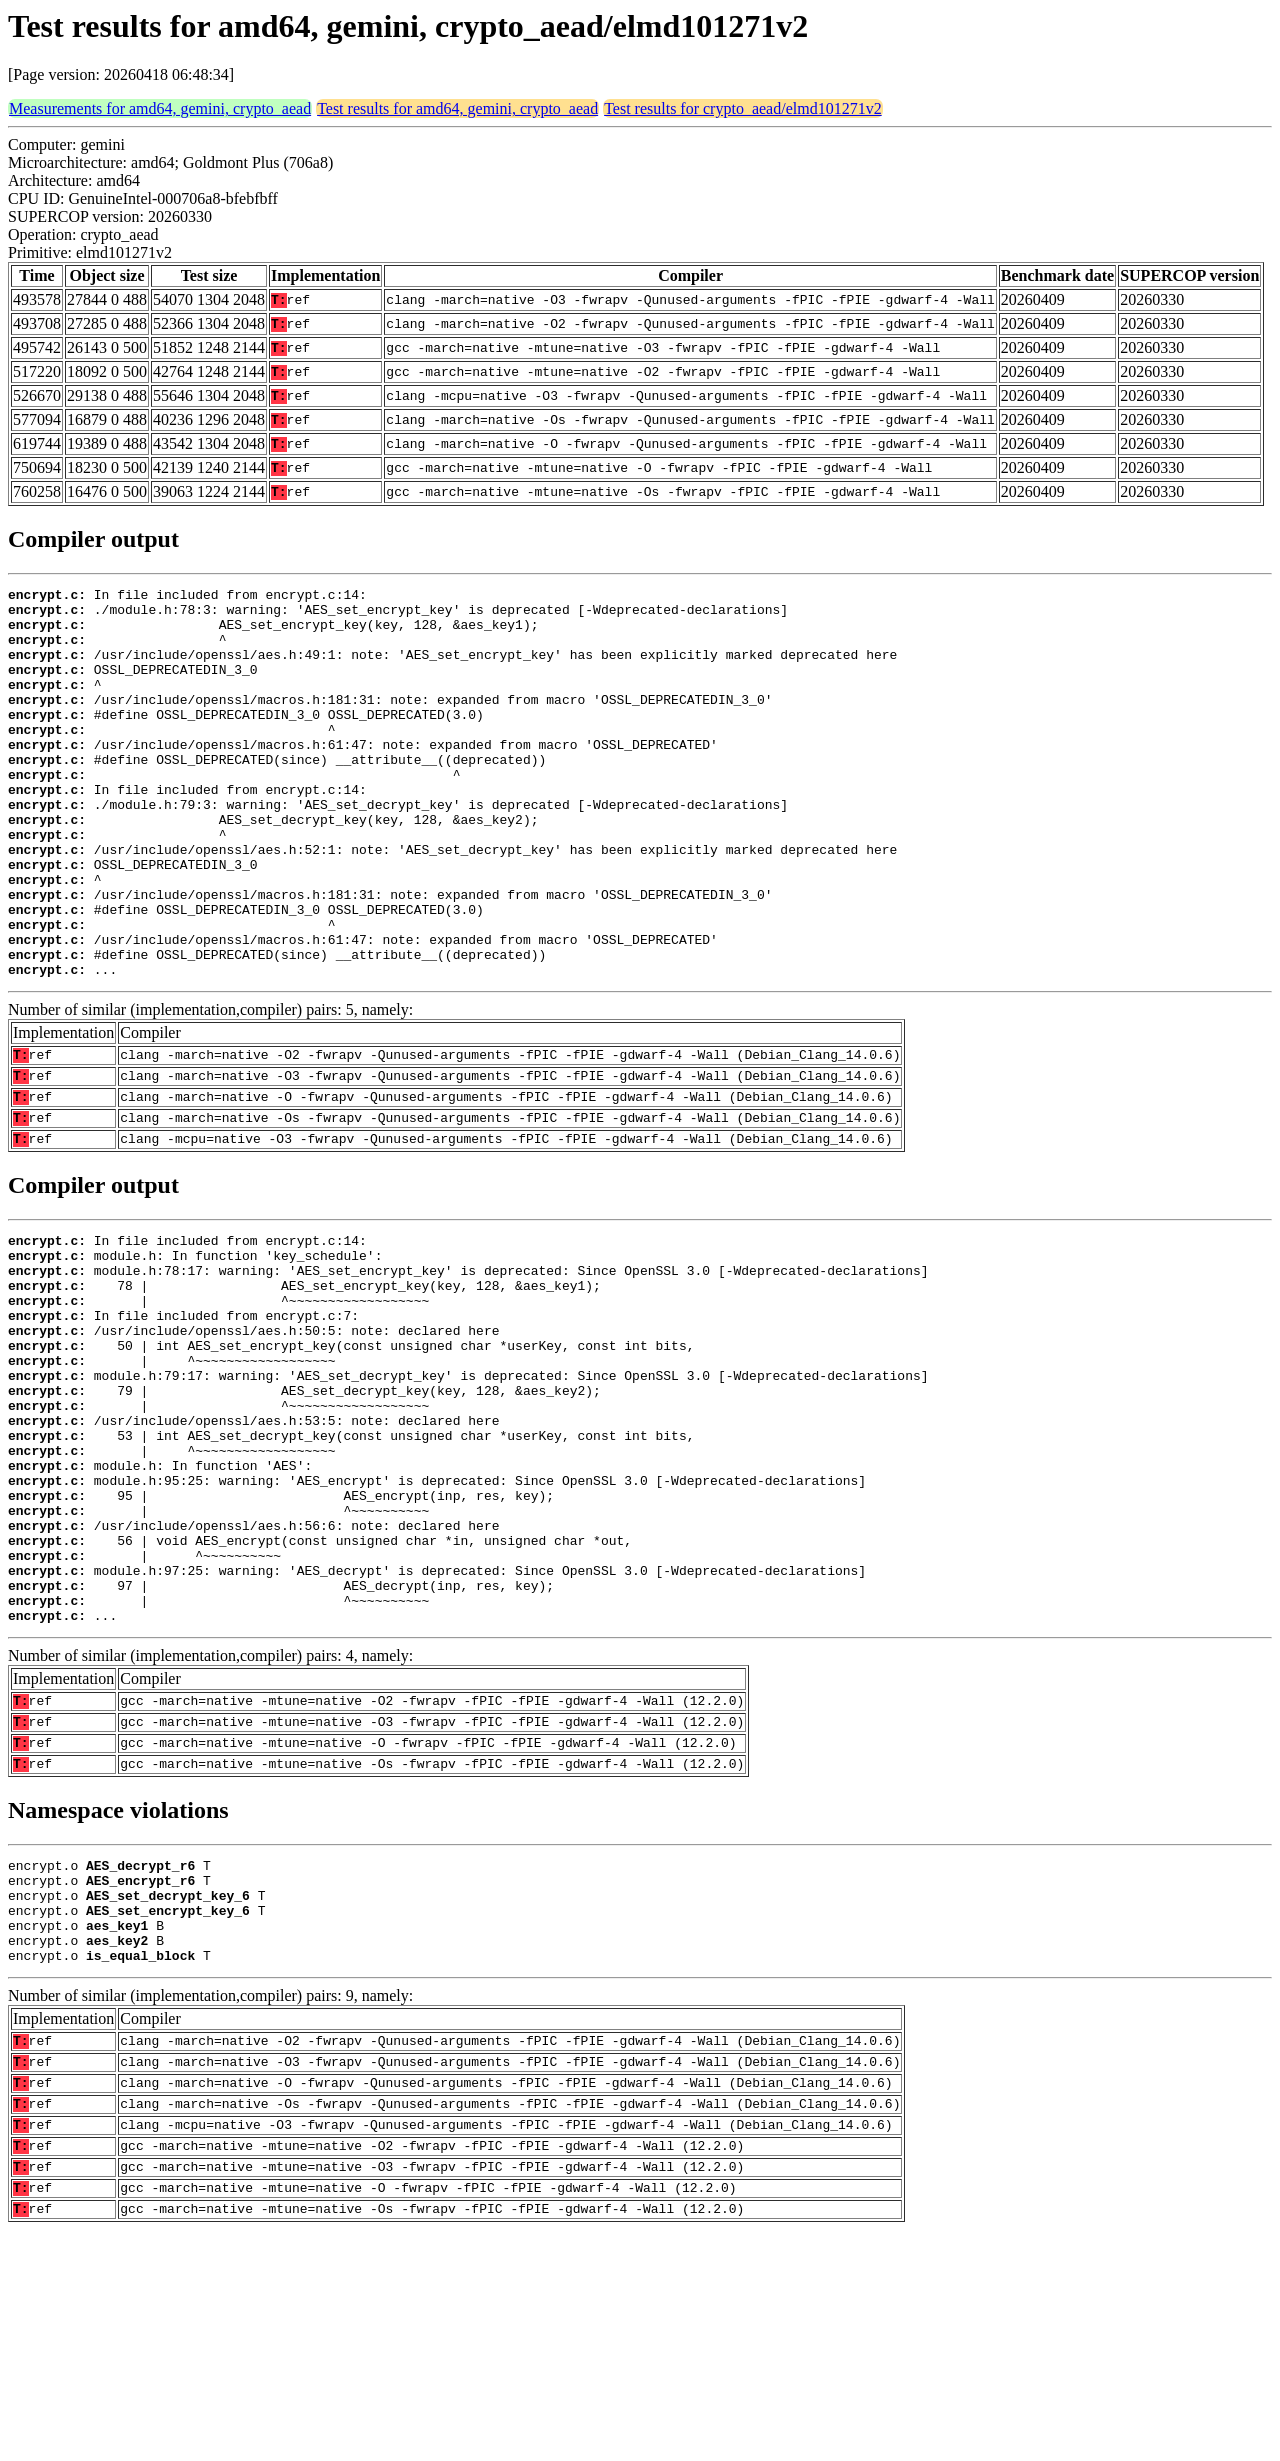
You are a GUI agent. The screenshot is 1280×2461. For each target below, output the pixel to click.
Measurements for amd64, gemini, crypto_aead (160, 108)
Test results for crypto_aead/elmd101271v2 (742, 108)
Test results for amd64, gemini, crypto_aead (457, 108)
